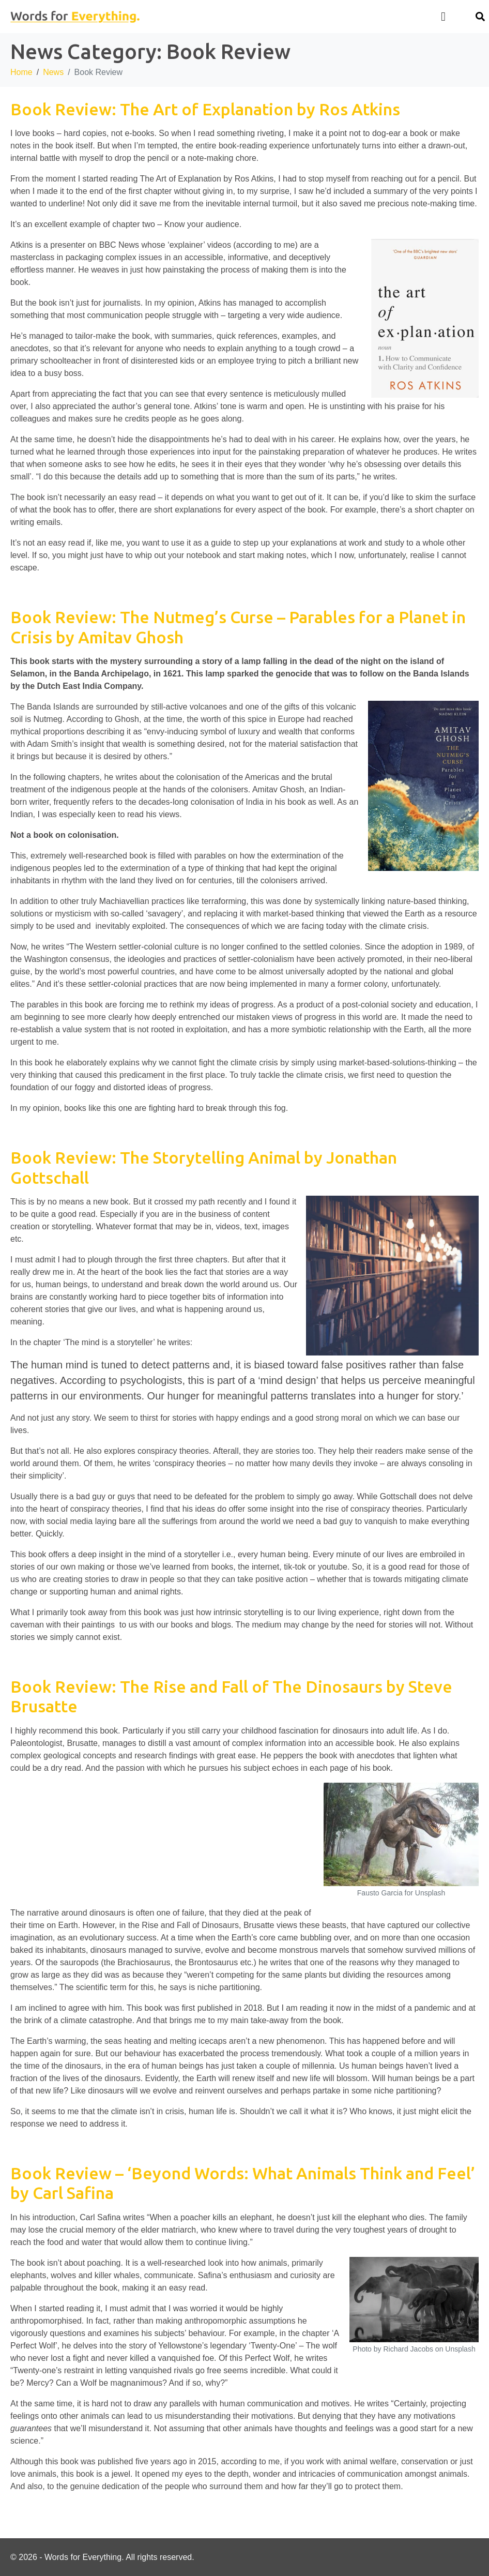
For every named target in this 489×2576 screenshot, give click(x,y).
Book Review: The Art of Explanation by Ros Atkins (205, 109)
